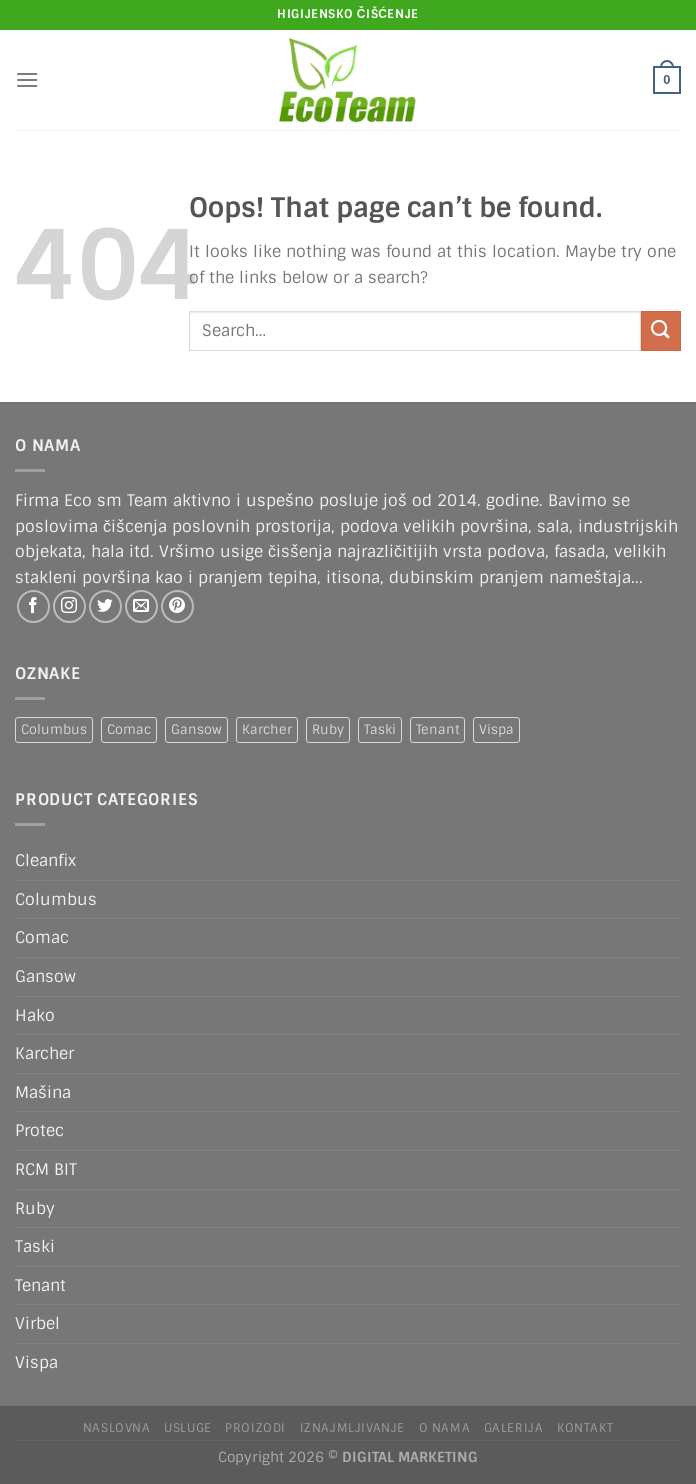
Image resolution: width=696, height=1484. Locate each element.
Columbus (56, 899)
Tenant (40, 1285)
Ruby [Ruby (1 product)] (328, 729)
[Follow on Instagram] (69, 606)
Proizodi (255, 1428)
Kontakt (585, 1428)
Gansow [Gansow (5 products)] (196, 729)
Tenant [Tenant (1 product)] (437, 729)
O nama (445, 1428)
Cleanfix (45, 860)
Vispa (36, 1362)
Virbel (37, 1323)
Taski (35, 1246)
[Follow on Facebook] (33, 606)
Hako (35, 1015)
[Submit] (661, 330)
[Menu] (27, 79)
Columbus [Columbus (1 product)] (54, 729)
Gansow (45, 976)
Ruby (35, 1208)
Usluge (188, 1428)
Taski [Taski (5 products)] (380, 729)
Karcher (44, 1053)
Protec (39, 1130)
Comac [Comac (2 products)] (129, 729)
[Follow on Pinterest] (177, 606)
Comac (42, 937)
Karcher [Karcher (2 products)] (267, 729)
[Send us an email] (141, 606)
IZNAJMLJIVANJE (353, 1428)
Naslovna (117, 1428)
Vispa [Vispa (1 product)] (496, 729)
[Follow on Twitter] (105, 606)
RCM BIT (46, 1169)
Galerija (514, 1428)
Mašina (43, 1092)
